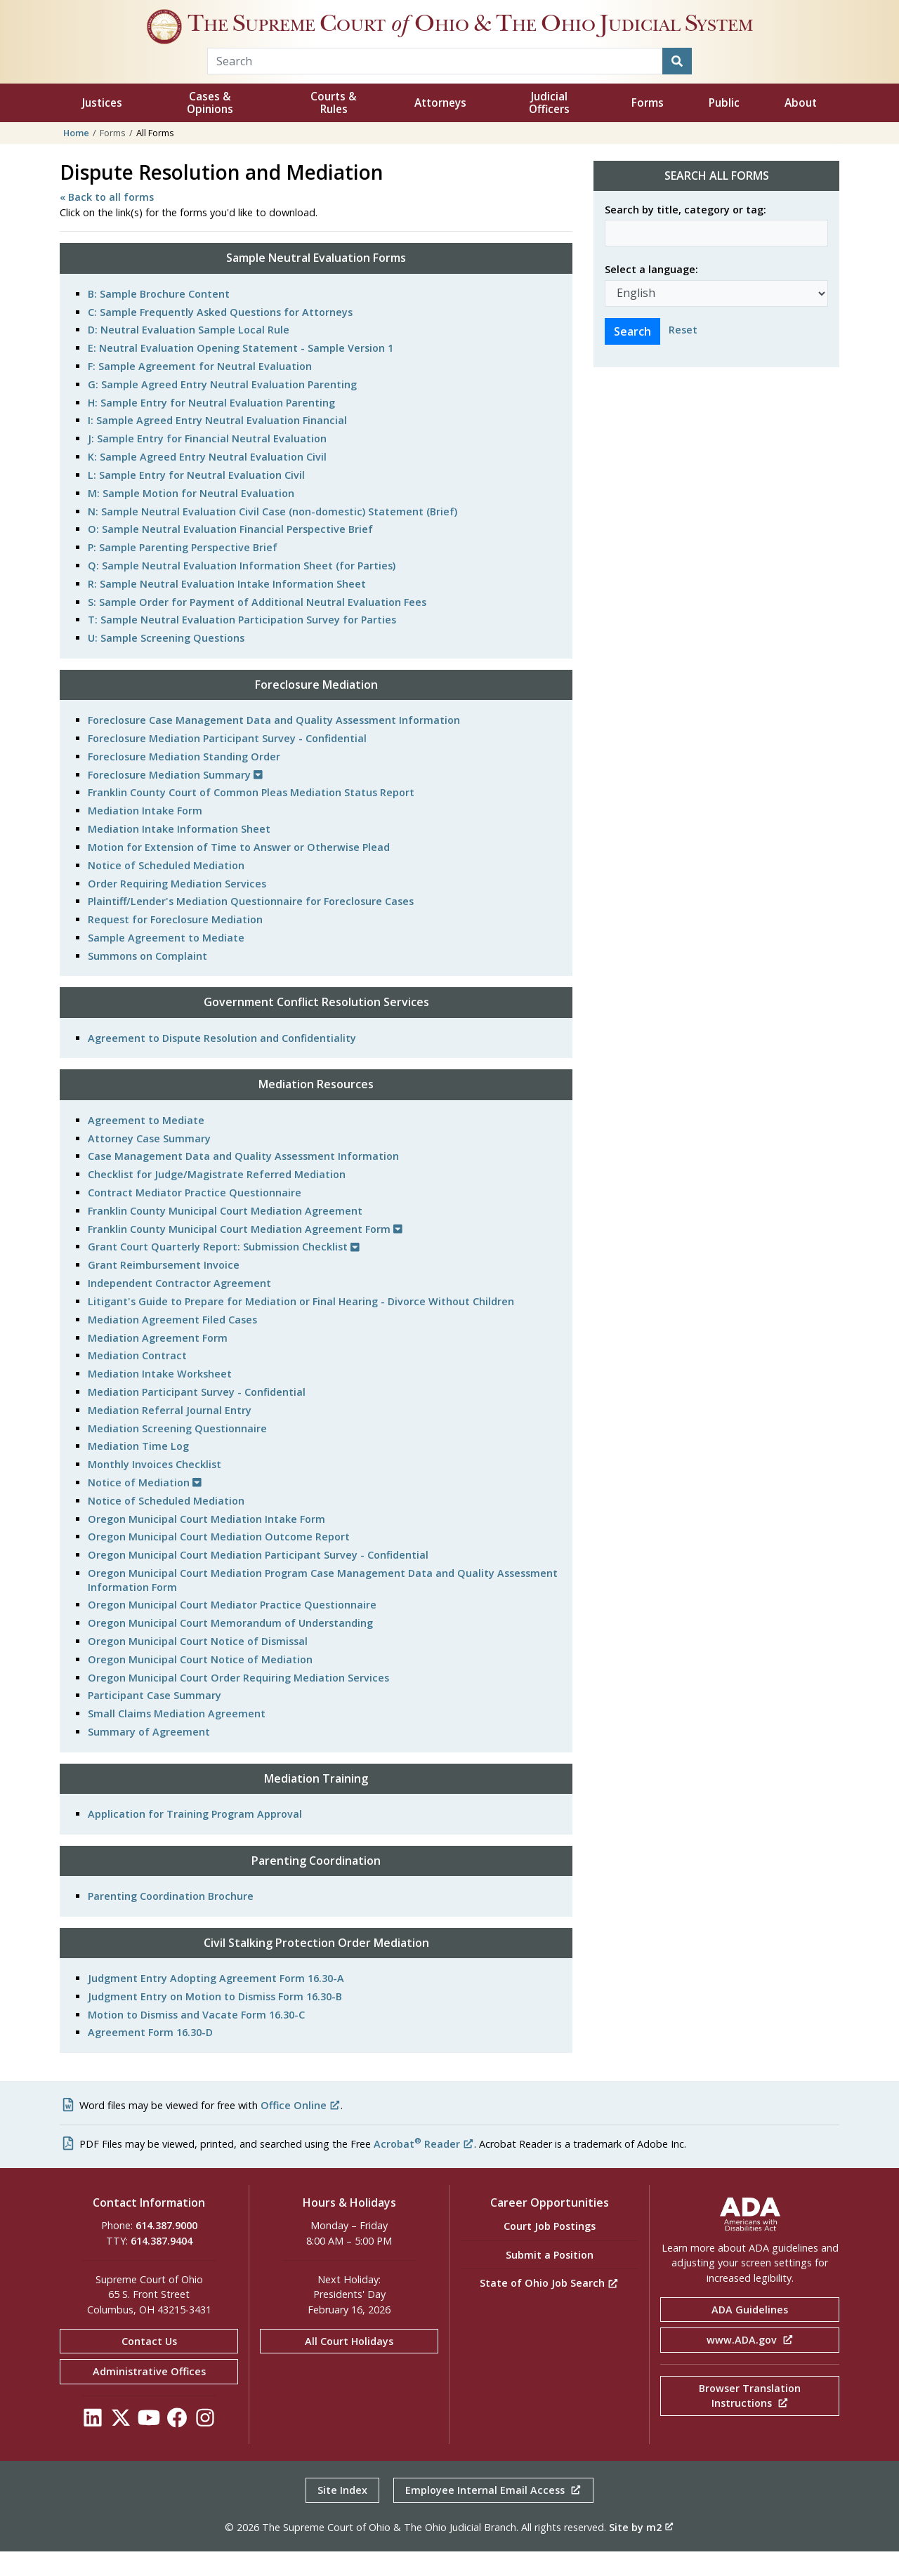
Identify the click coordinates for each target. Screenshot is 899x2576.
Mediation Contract (137, 1380)
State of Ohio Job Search (549, 2307)
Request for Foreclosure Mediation (175, 944)
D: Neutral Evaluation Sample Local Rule (188, 354)
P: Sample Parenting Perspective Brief (182, 572)
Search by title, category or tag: (685, 234)
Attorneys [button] (440, 127)
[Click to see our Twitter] (120, 2445)
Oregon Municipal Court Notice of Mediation (200, 1684)
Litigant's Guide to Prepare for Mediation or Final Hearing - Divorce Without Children (301, 1326)
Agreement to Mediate (146, 1144)
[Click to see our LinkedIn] (92, 2445)
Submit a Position (549, 2279)
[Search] (677, 85)
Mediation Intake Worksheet (160, 1398)
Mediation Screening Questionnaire (177, 1453)
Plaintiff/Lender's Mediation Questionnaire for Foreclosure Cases (251, 925)
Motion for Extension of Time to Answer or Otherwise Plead (239, 871)
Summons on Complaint (147, 980)
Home (76, 157)
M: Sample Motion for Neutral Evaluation (191, 517)
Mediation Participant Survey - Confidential (197, 1416)
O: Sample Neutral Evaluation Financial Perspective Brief (230, 553)
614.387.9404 (161, 2265)
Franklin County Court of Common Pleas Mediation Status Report (251, 817)
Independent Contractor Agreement (179, 1307)
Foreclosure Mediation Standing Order (184, 781)
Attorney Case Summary (149, 1163)
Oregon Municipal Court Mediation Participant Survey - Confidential (258, 1579)
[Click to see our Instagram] (205, 2445)
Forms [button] (647, 127)
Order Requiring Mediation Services (177, 908)
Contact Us (149, 2365)
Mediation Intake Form (145, 835)
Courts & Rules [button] (333, 127)
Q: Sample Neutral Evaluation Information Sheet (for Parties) (241, 590)
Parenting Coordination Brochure (171, 1920)
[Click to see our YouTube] (149, 2445)
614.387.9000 (166, 2250)
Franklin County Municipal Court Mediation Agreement (225, 1235)
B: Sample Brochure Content (159, 318)
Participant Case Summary (154, 1719)
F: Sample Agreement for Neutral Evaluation (200, 390)
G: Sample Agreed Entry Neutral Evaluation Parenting (222, 409)
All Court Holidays (349, 2365)
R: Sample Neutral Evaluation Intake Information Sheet (227, 608)
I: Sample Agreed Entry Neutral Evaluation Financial (217, 444)
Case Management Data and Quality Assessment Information (243, 1180)
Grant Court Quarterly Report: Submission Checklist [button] (224, 1271)
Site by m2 (641, 2551)
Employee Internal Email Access (493, 2514)
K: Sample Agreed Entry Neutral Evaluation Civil (207, 481)
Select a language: (651, 293)
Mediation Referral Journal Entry (169, 1434)
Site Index (342, 2514)
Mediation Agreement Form (158, 1362)
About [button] (801, 127)
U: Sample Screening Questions (166, 662)
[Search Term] (435, 85)
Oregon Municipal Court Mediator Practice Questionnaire (232, 1629)
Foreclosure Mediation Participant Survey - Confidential (227, 763)
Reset (683, 354)
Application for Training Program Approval (195, 1838)
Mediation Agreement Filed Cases (172, 1344)
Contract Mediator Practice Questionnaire (194, 1217)
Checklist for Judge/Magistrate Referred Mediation (217, 1199)
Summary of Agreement (149, 1756)
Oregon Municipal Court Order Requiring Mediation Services (238, 1702)
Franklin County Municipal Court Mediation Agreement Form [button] (245, 1253)
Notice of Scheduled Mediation (166, 890)
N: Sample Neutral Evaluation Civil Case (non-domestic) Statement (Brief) (272, 536)
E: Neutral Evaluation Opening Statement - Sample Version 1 (240, 372)
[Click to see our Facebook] (177, 2445)
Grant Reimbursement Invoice (163, 1289)
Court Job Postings (550, 2250)
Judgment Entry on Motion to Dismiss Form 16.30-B (215, 2021)
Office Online (301, 2129)
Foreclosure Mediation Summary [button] (175, 799)
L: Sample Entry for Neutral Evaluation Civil (196, 499)
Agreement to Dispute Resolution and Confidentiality (222, 1062)
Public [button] (724, 127)
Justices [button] (102, 127)
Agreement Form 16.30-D (150, 2056)
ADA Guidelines (749, 2334)
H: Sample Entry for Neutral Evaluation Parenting (211, 427)
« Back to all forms (107, 221)
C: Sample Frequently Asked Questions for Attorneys (220, 336)
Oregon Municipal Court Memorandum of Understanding (230, 1647)
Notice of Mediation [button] (145, 1507)
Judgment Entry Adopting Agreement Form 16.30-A (216, 2002)
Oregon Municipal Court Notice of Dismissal (198, 1665)
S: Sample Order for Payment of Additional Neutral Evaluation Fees (257, 626)
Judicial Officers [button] (549, 127)
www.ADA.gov (750, 2364)
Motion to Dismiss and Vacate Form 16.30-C (196, 2039)
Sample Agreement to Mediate (166, 962)
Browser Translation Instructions (750, 2420)
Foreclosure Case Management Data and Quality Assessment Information (274, 744)
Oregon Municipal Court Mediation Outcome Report (219, 1561)
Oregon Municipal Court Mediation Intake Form (206, 1543)
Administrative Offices (149, 2396)
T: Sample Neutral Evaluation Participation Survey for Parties (242, 644)
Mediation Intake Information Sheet (179, 853)
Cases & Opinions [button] (210, 127)
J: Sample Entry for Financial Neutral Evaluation (207, 463)
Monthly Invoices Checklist (154, 1488)
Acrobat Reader (424, 2168)
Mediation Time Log (138, 1470)
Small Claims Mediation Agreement (176, 1738)
